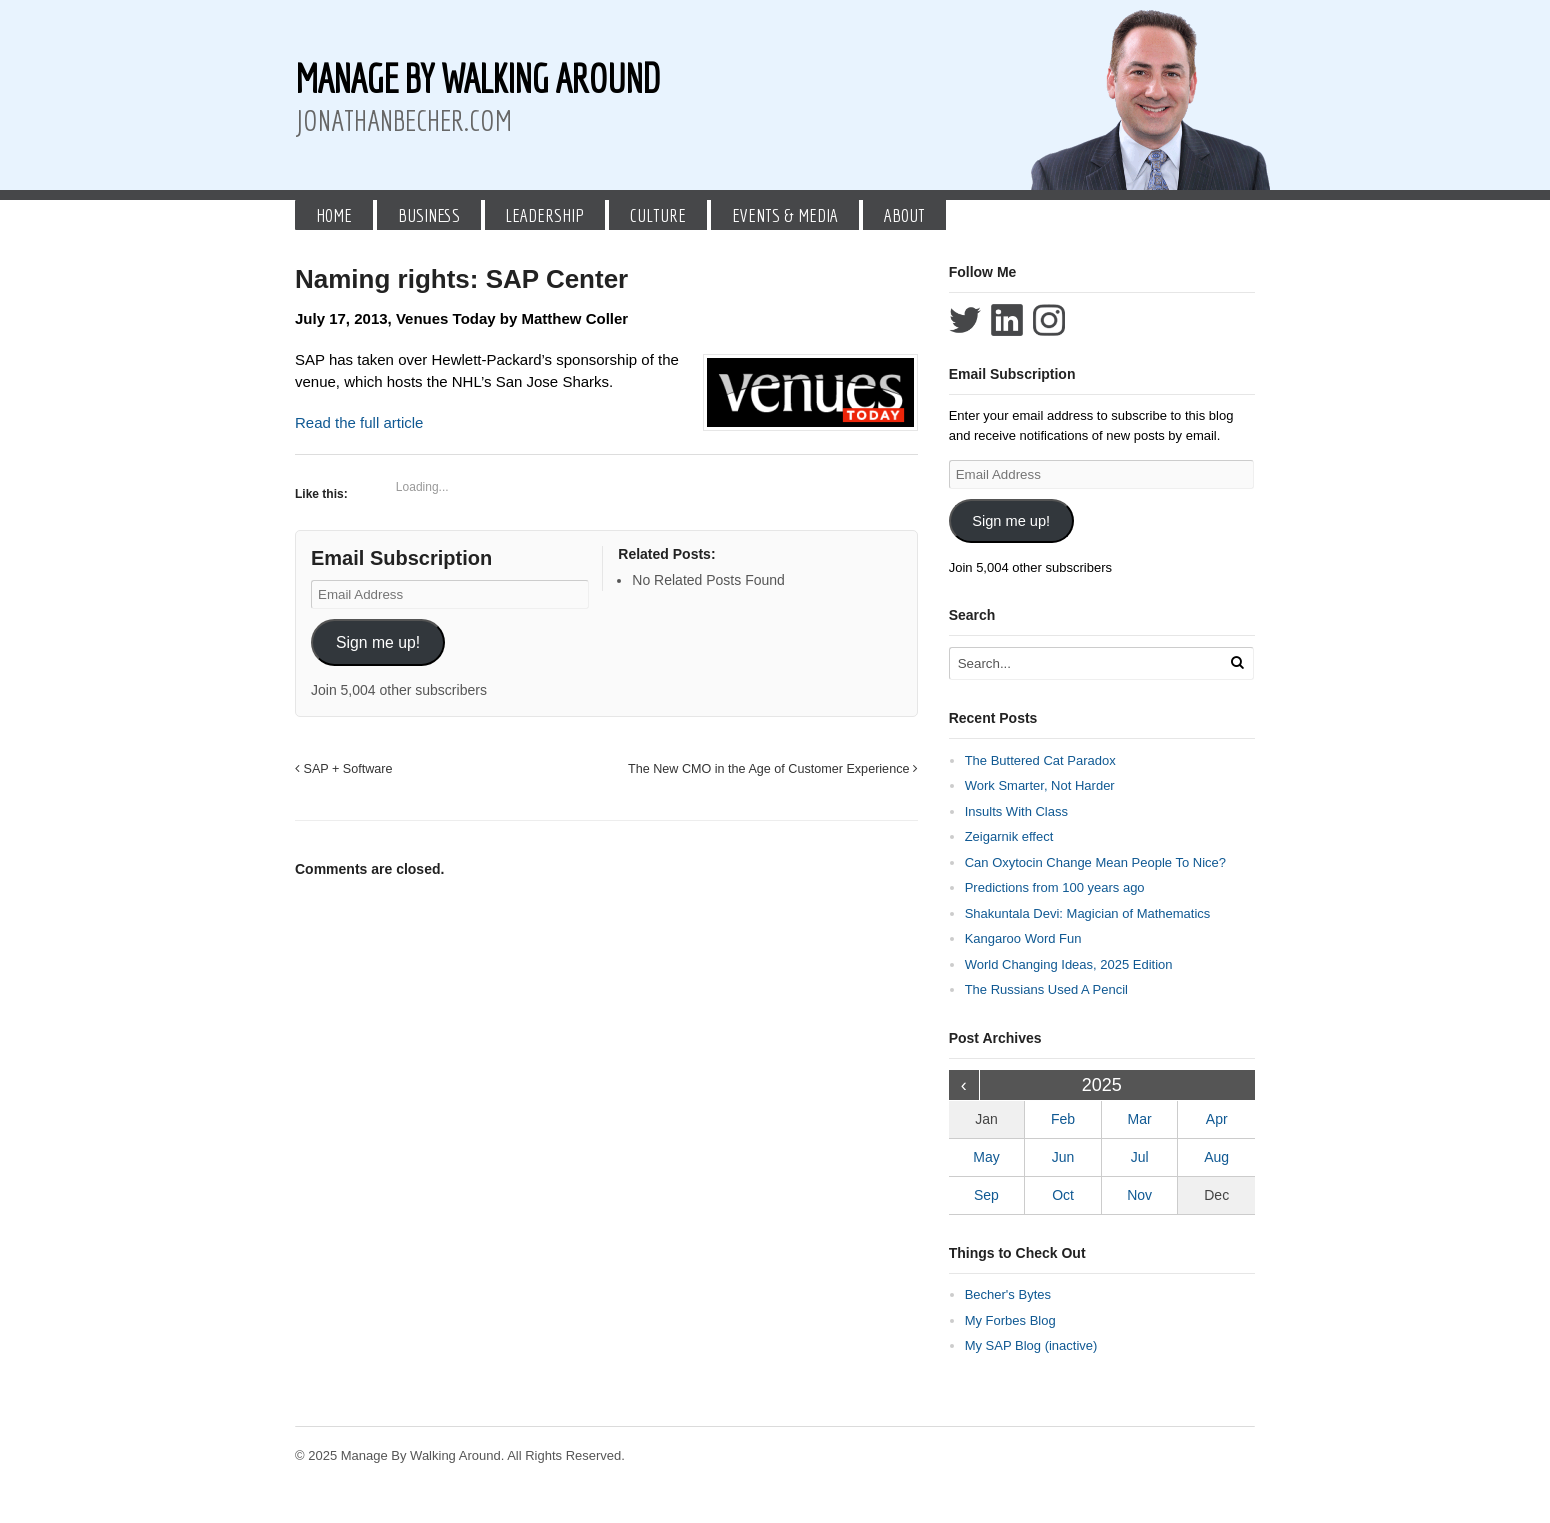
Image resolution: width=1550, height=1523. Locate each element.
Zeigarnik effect (1009, 836)
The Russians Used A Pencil (1046, 989)
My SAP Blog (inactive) (1031, 1345)
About (904, 215)
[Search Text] (1087, 663)
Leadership (544, 215)
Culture (658, 215)
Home (334, 215)
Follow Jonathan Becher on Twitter (965, 320)
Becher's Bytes (1008, 1294)
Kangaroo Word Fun (1023, 938)
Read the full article (359, 422)
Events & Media (785, 215)
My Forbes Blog (1010, 1320)
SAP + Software (344, 769)
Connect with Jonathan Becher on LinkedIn (1007, 320)
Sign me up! (378, 642)
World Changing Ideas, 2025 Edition (1069, 964)
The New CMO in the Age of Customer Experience (773, 769)
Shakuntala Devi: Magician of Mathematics (1088, 913)
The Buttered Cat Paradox (1040, 760)
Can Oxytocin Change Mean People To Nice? (1095, 862)
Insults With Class (1016, 811)
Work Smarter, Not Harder (1040, 785)
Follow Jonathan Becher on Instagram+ (1049, 320)
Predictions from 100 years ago (1055, 887)
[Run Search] (1237, 662)
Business (429, 215)
